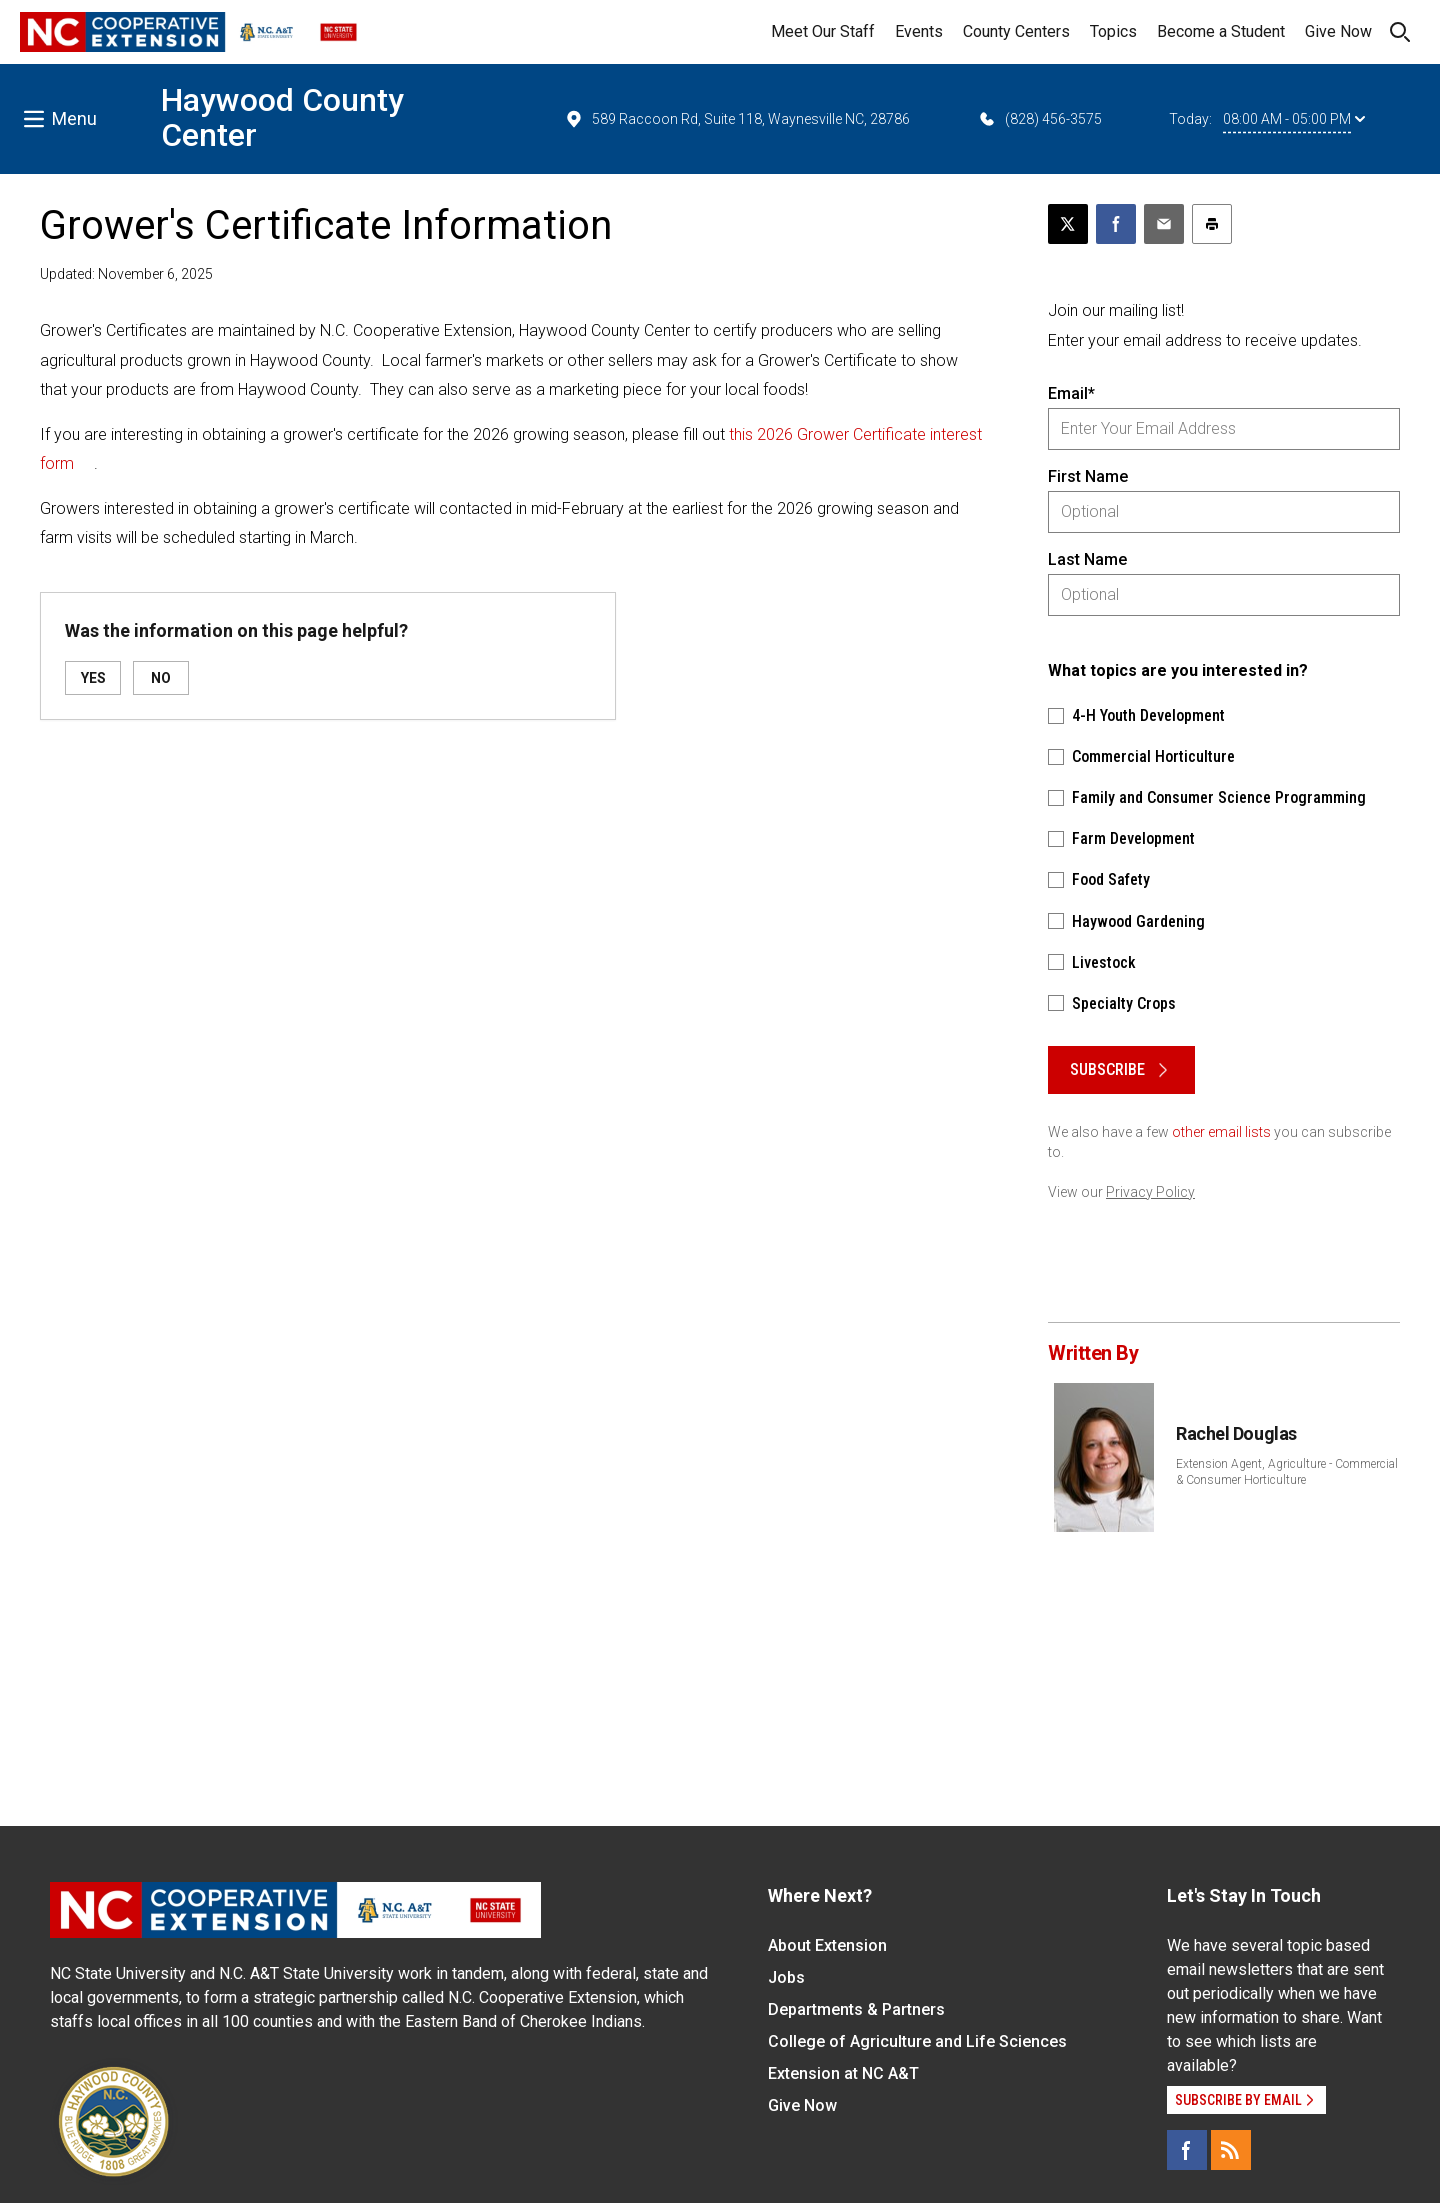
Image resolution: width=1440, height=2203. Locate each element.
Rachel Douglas (1236, 1433)
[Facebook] (1187, 2150)
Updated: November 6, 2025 (126, 274)
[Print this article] (1212, 224)
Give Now (1338, 31)
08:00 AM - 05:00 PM (1294, 119)
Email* (1071, 393)
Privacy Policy (1150, 1192)
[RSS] (1231, 2150)
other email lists (1221, 1132)
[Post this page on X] (1068, 224)
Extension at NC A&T (843, 2073)
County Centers (1016, 31)
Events (919, 31)
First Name (1088, 476)
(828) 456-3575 (1039, 119)
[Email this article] (1164, 224)
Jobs (786, 1977)
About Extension (827, 1945)
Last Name (1087, 559)
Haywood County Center (282, 117)
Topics (1113, 31)
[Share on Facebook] (1116, 224)
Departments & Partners (856, 2009)
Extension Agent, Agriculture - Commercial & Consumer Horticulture (1287, 1472)
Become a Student (1221, 31)
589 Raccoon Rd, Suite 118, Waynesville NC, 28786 (737, 119)
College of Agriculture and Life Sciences (917, 2041)
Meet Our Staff (823, 31)
